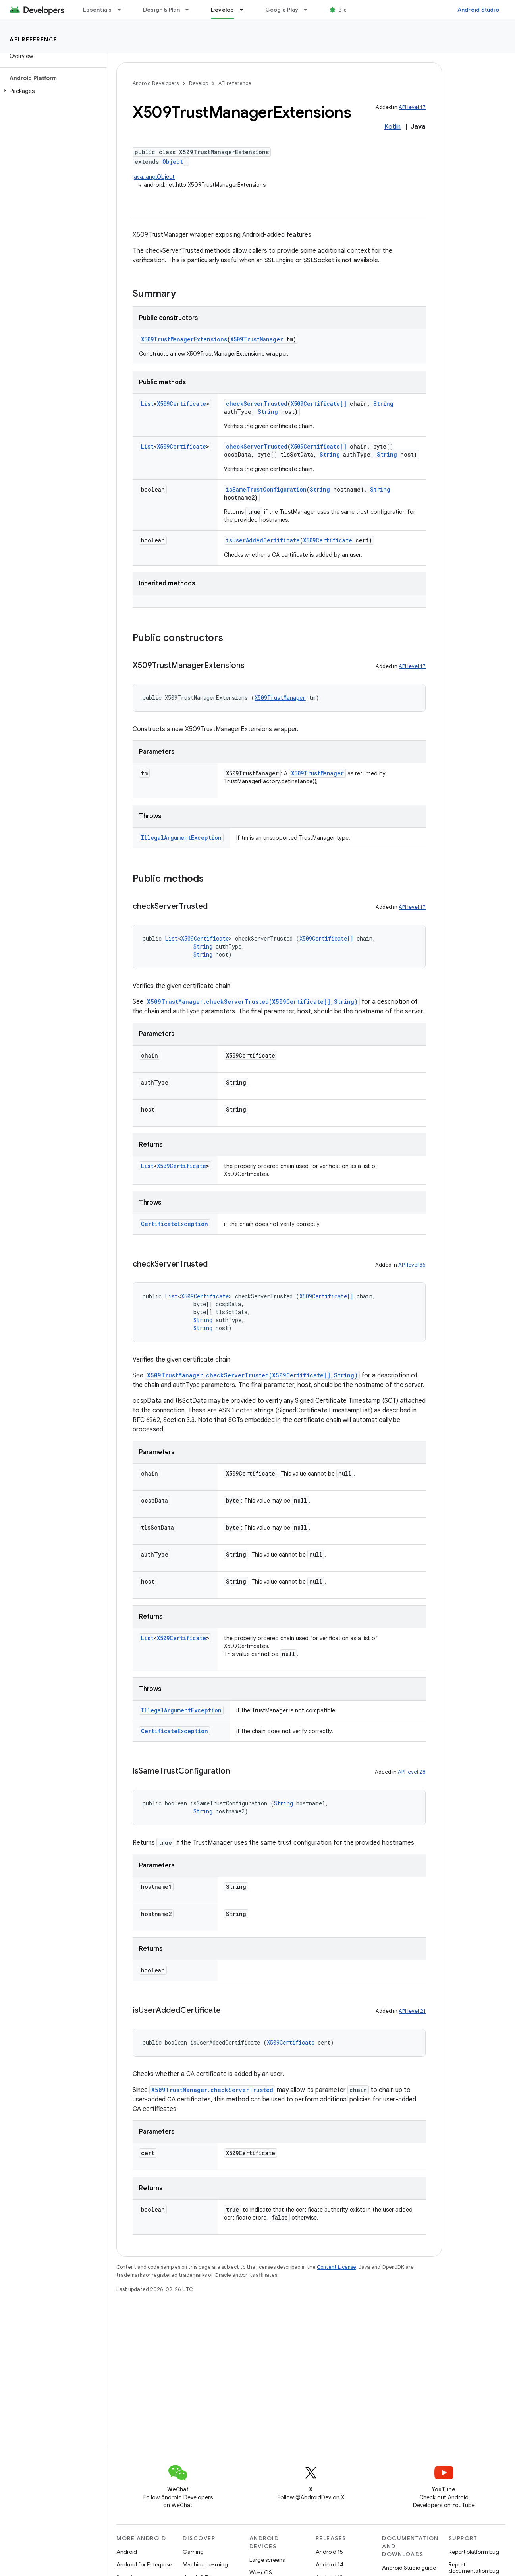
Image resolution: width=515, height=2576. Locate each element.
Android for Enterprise (144, 2564)
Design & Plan (161, 9)
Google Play (282, 9)
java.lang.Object (154, 176)
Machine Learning (205, 2564)
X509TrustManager (256, 339)
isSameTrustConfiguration (266, 489)
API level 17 (412, 107)
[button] (52, 91)
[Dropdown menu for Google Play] (309, 9)
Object (172, 161)
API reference (34, 39)
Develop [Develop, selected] (222, 9)
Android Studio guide (409, 2567)
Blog (344, 9)
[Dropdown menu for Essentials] (122, 9)
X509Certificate (181, 403)
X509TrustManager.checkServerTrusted (212, 2090)
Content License (336, 2267)
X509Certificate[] (319, 403)
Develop (198, 83)
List (147, 403)
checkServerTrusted (256, 403)
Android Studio (478, 9)
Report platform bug (474, 2551)
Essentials (97, 9)
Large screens (267, 2559)
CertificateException (174, 1224)
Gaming (193, 2551)
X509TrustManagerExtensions (184, 339)
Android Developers (156, 83)
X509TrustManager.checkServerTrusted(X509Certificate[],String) (252, 1001)
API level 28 (412, 1771)
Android (126, 2551)
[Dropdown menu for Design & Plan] (190, 9)
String (383, 403)
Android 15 (329, 2551)
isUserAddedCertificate (263, 540)
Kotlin (392, 127)
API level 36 (412, 1264)
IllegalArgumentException (181, 837)
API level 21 (412, 2011)
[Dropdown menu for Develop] (245, 9)
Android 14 (329, 2564)
